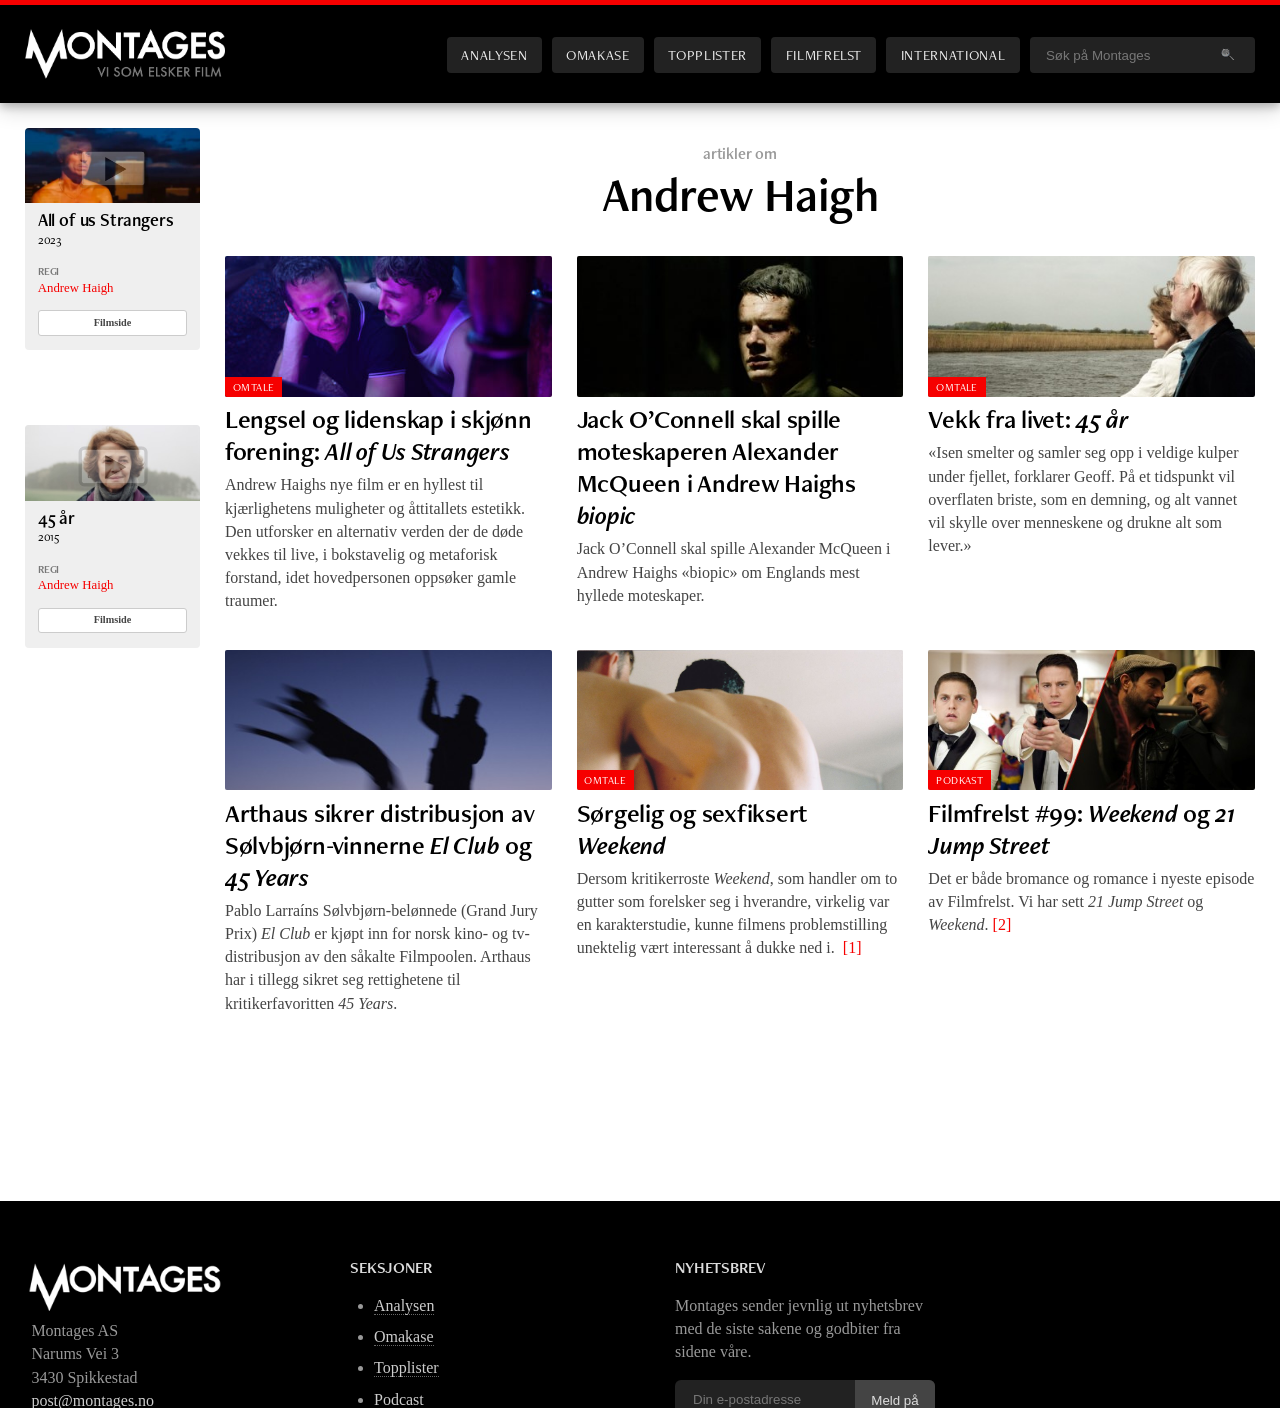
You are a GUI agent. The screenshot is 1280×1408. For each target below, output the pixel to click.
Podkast (959, 780)
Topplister (707, 54)
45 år (56, 517)
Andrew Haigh (76, 288)
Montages (58, 39)
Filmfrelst (824, 54)
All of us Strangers (106, 219)
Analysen (494, 54)
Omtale (254, 387)
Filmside (113, 322)
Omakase (597, 54)
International (953, 54)
